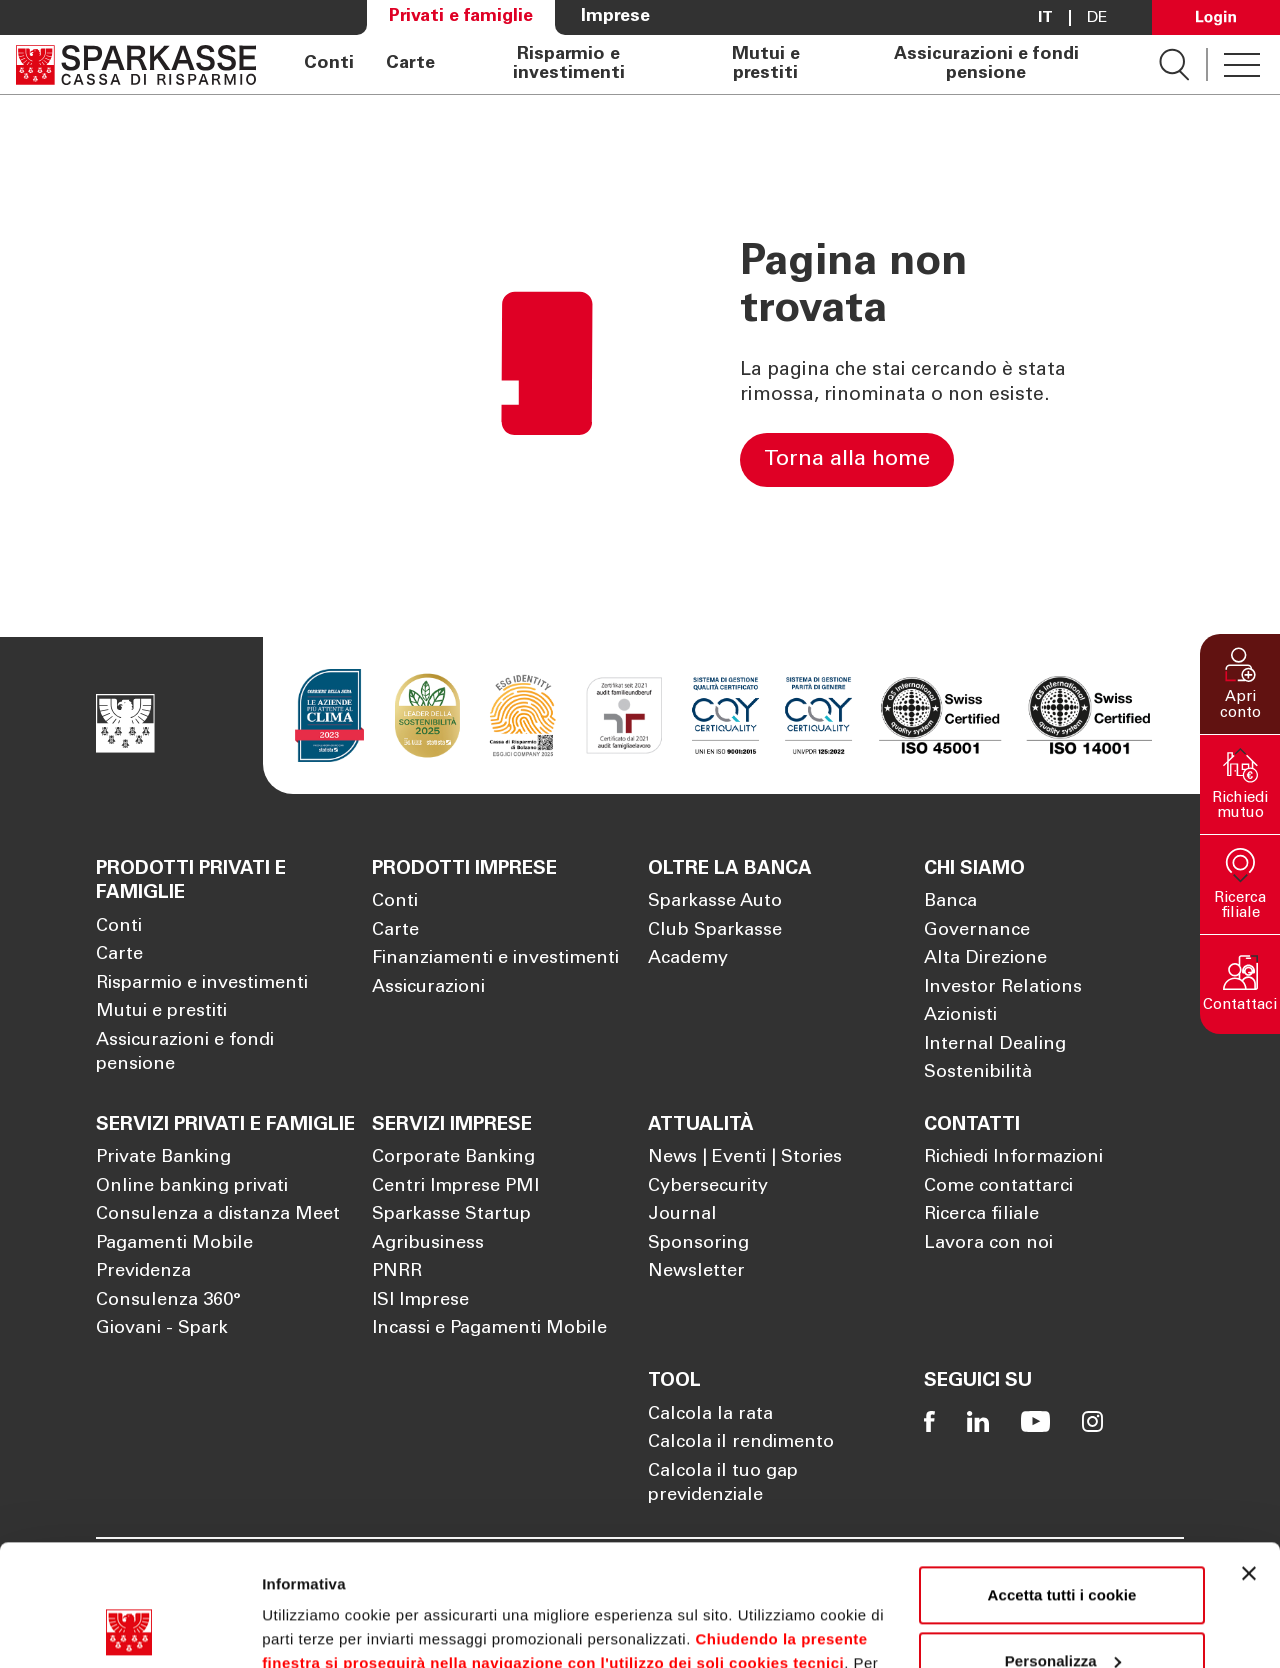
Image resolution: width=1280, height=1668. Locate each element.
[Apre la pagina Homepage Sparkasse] (136, 64)
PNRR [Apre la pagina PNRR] (397, 1272)
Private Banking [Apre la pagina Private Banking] (163, 1158)
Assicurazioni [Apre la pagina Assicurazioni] (428, 988)
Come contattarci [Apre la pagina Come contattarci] (998, 1187)
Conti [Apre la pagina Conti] (329, 64)
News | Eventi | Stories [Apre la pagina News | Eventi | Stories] (745, 1158)
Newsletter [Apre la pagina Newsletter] (696, 1272)
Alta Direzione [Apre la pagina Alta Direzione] (985, 959)
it (1045, 18)
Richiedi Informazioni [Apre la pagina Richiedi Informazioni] (1013, 1158)
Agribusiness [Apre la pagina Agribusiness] (428, 1244)
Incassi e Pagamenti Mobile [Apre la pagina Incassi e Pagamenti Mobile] (489, 1329)
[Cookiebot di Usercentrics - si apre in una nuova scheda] (129, 1629)
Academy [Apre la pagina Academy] (688, 959)
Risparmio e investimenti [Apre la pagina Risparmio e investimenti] (569, 64)
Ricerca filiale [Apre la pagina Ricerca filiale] (981, 1215)
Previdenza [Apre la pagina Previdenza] (143, 1272)
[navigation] (707, 64)
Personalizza (1063, 1546)
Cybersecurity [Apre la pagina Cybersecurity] (708, 1187)
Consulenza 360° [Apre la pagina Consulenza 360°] (168, 1301)
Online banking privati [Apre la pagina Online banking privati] (192, 1187)
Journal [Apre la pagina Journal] (682, 1215)
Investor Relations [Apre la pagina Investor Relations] (1003, 988)
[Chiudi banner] (1249, 1460)
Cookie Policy (820, 1573)
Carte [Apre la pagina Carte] (410, 64)
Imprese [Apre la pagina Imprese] (615, 17)
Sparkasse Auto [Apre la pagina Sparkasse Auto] (715, 902)
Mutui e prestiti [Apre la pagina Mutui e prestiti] (766, 64)
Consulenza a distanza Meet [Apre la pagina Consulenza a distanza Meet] (218, 1215)
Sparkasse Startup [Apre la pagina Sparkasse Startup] (451, 1215)
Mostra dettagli (316, 1628)
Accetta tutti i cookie (1062, 1481)
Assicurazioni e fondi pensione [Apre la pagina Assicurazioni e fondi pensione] (986, 64)
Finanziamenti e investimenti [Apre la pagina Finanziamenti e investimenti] (495, 959)
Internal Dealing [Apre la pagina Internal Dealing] (995, 1045)
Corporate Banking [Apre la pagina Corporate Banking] (453, 1158)
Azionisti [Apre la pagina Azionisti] (960, 1016)
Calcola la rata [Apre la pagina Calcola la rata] (710, 1415)
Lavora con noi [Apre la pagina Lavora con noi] (988, 1244)
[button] (1240, 684)
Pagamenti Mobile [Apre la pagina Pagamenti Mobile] (174, 1244)
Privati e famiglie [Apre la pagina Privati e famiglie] (461, 17)
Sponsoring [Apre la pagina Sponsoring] (698, 1244)
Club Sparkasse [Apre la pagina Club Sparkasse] (715, 931)
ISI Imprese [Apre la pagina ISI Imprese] (420, 1301)
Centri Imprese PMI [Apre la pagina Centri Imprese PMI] (455, 1187)
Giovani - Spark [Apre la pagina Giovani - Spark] (162, 1329)
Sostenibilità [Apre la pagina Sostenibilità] (978, 1073)
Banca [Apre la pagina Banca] (950, 902)
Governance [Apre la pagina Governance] (977, 931)
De (1097, 18)
